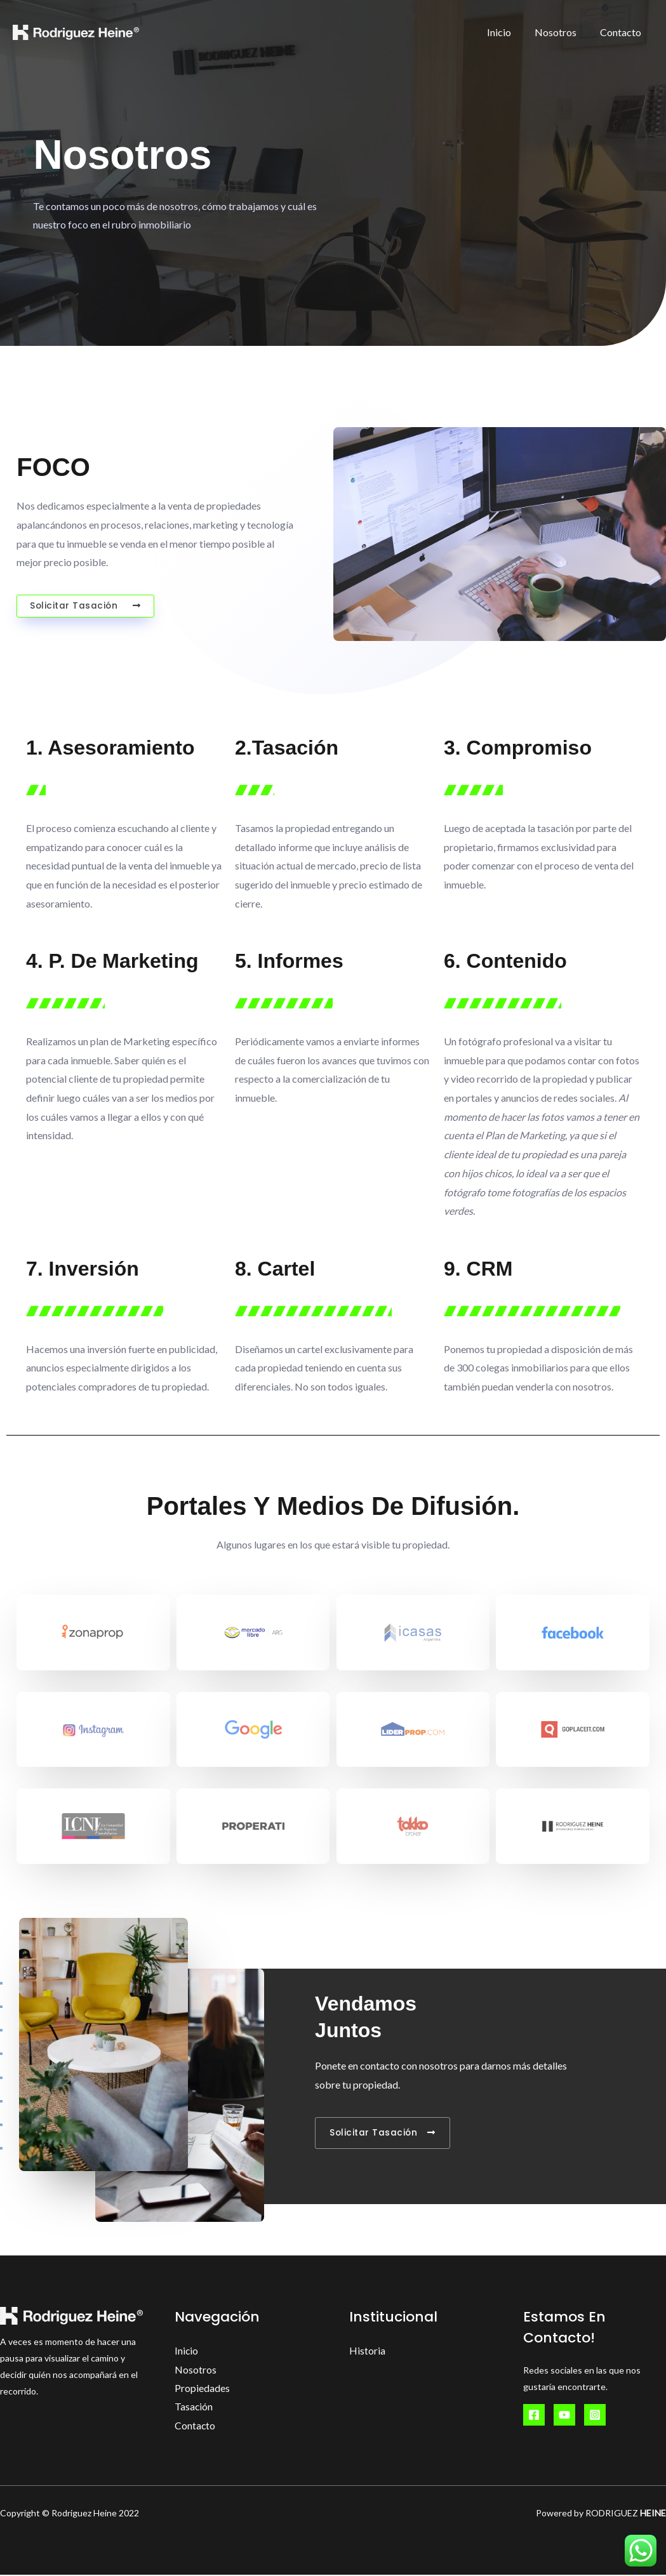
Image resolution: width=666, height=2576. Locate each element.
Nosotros (561, 32)
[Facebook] (534, 2415)
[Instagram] (595, 2415)
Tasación (194, 2407)
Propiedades (202, 2388)
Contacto (622, 32)
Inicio (507, 32)
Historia (367, 2350)
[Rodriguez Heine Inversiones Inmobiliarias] (76, 31)
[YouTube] (564, 2415)
